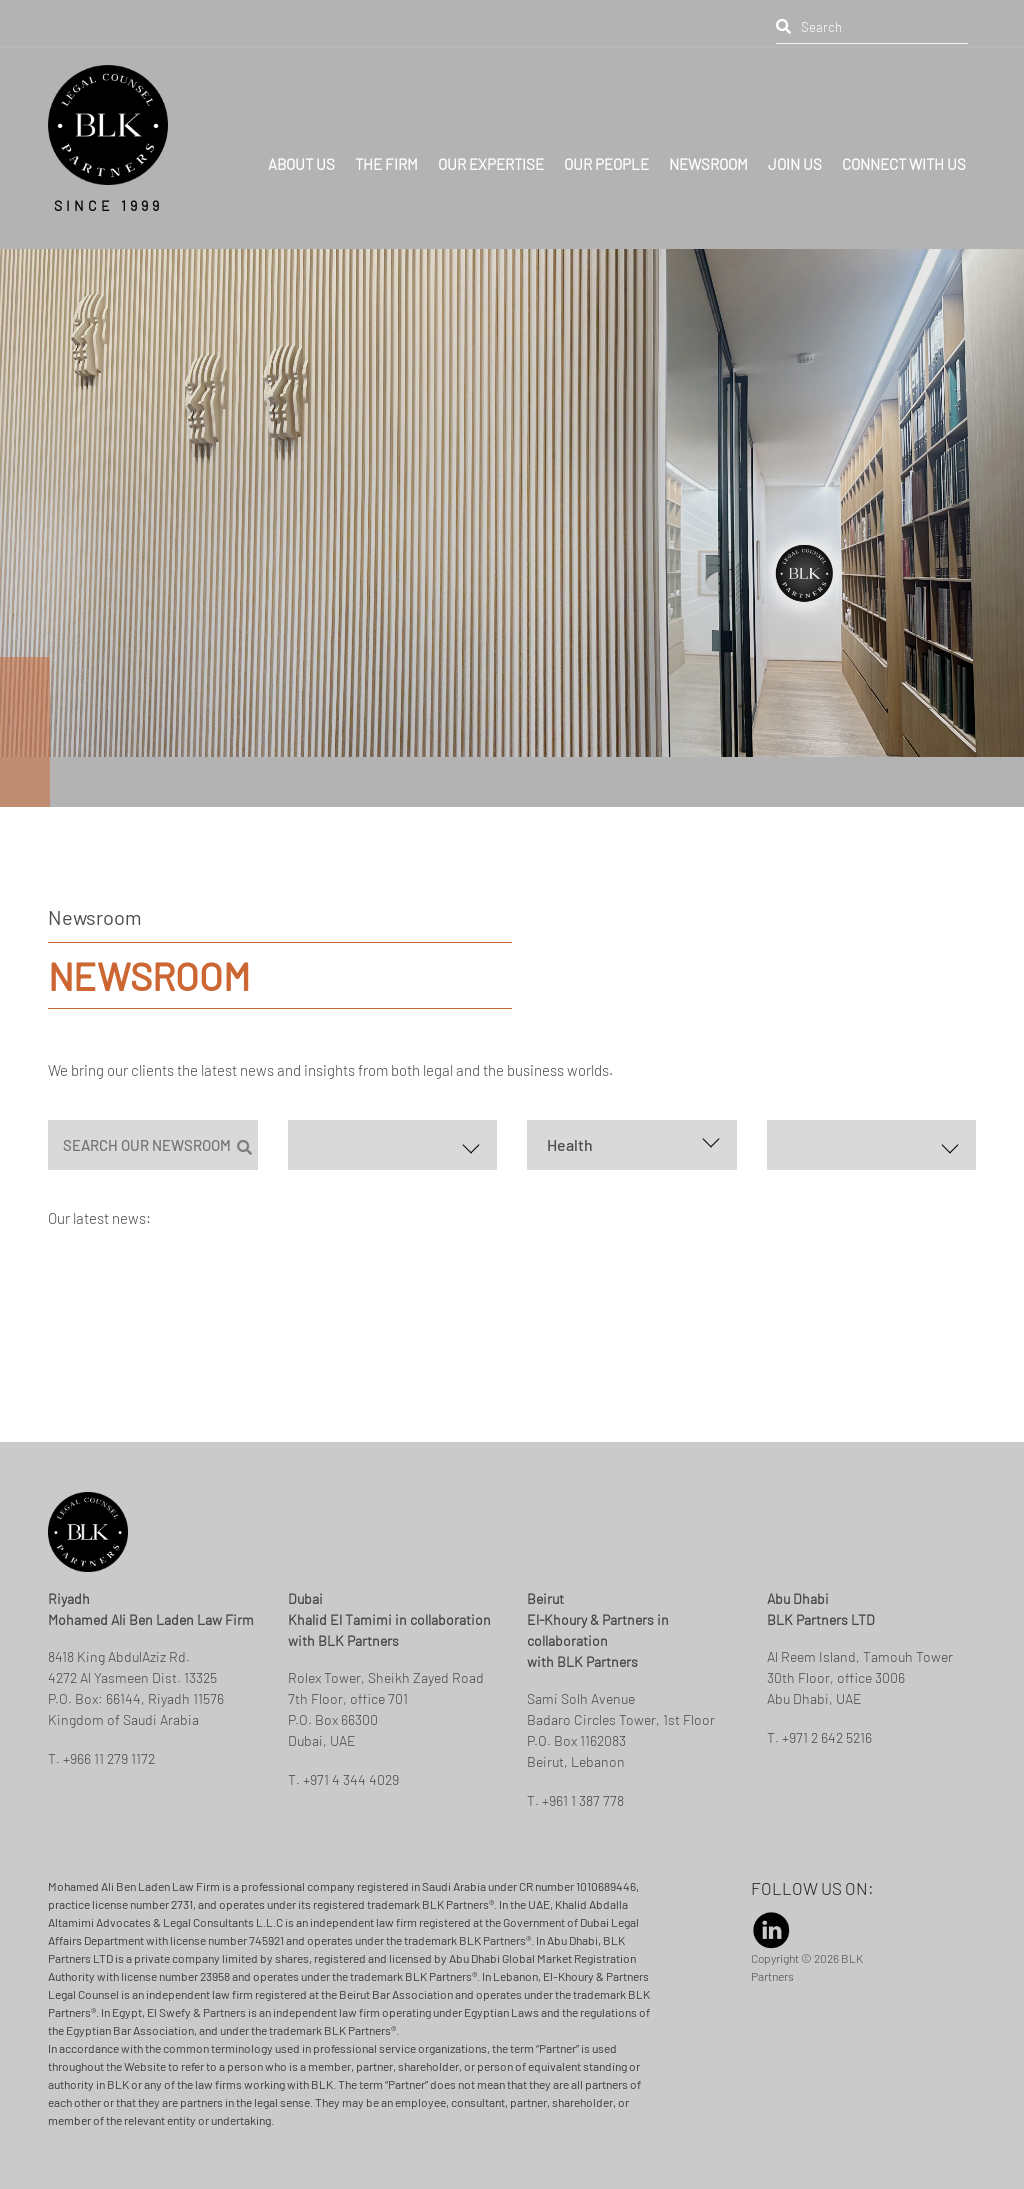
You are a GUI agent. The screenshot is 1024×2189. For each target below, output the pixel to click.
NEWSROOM (708, 137)
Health (570, 1144)
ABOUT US (301, 137)
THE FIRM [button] (386, 137)
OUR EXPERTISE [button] (491, 137)
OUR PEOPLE (606, 137)
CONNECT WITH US (904, 137)
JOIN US (795, 137)
